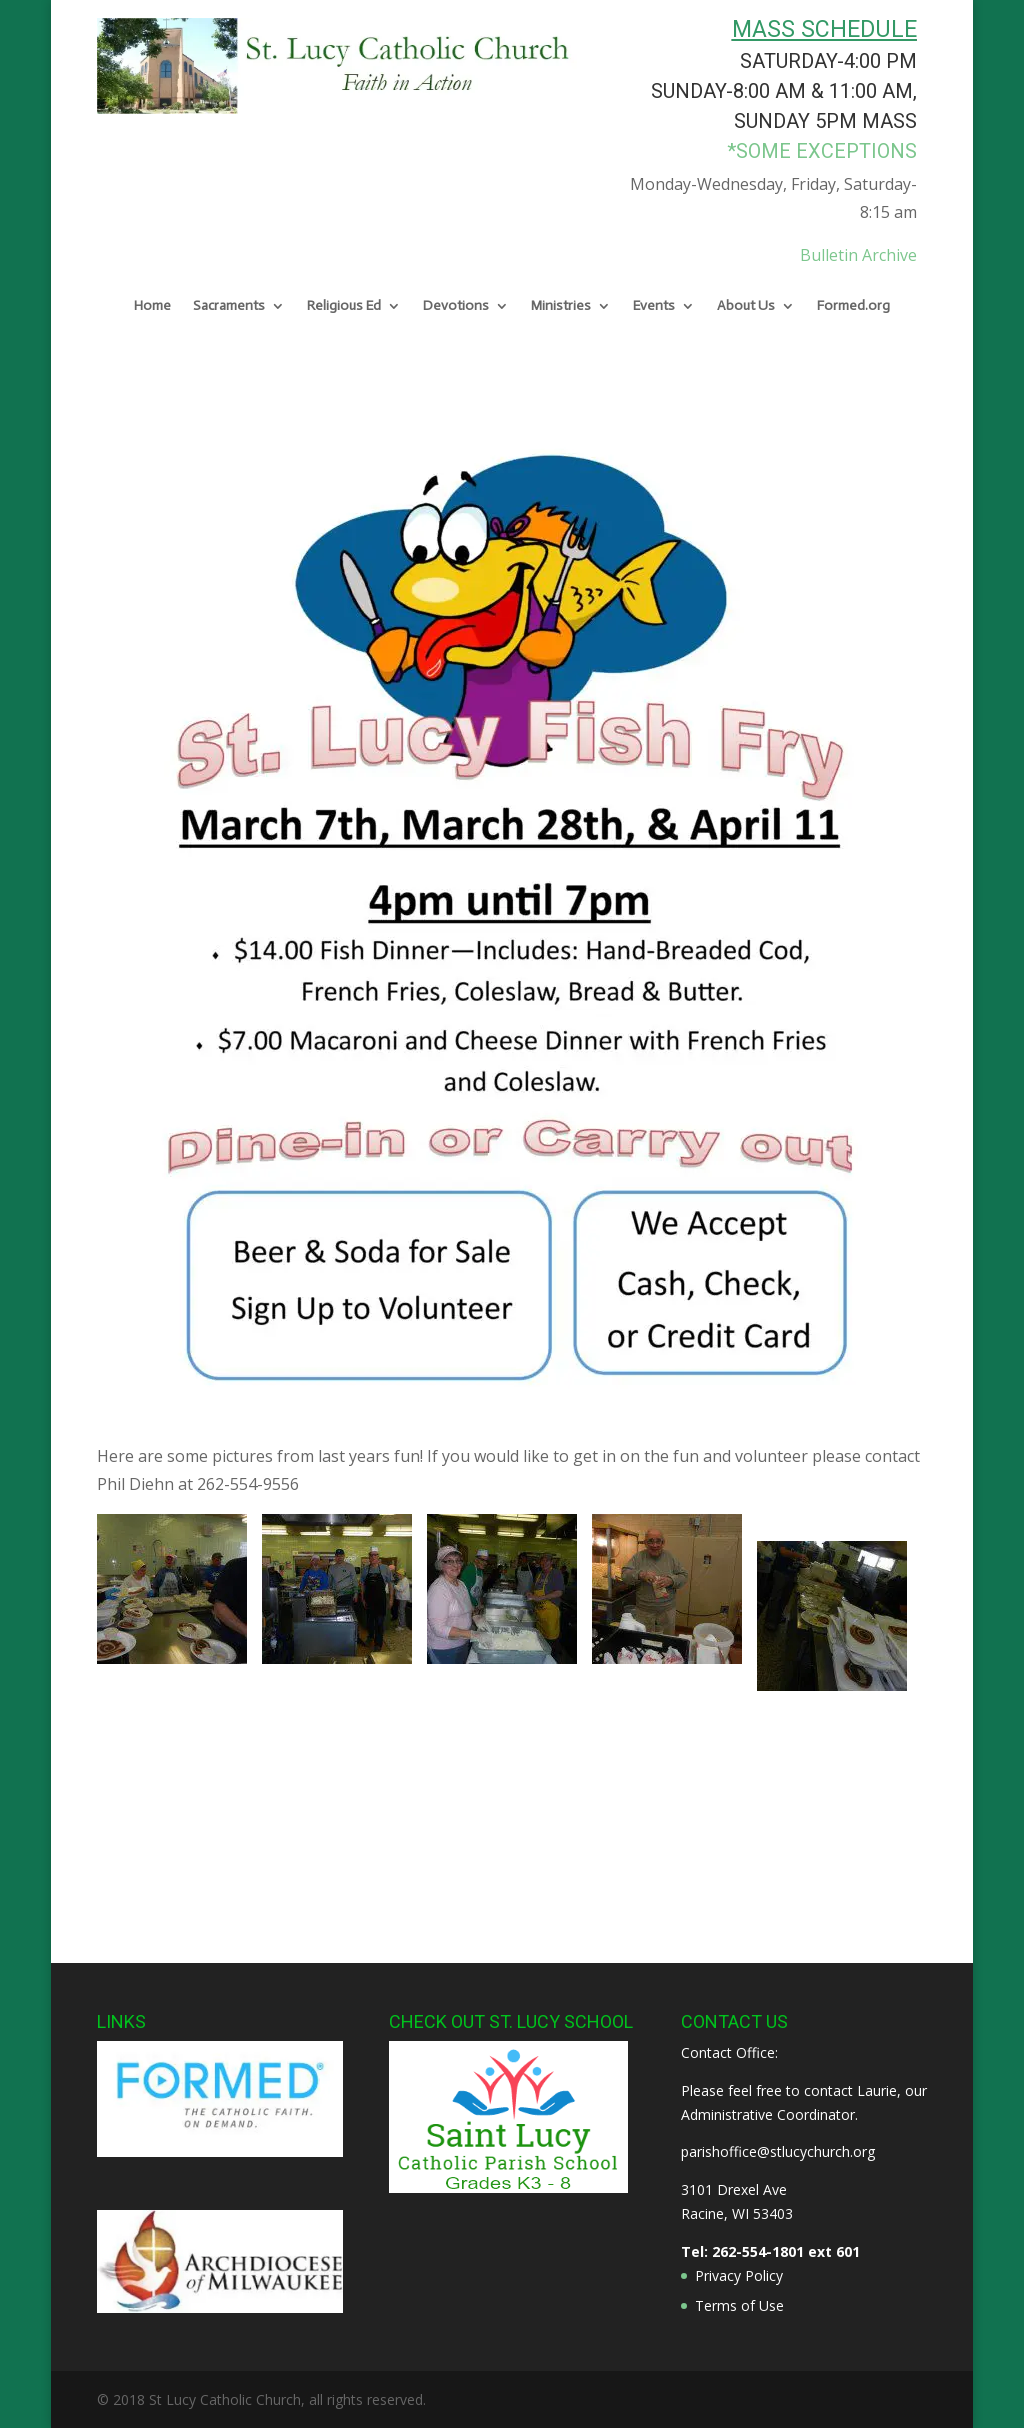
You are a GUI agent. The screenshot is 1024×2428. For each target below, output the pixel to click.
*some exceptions (822, 151)
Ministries (561, 306)
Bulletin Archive (858, 255)
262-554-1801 (758, 2251)
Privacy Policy (739, 2275)
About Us (746, 306)
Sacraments (229, 306)
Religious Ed (344, 306)
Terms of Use (739, 2305)
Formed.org (853, 306)
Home (152, 306)
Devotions (456, 306)
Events (654, 306)
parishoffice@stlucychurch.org (778, 2151)
